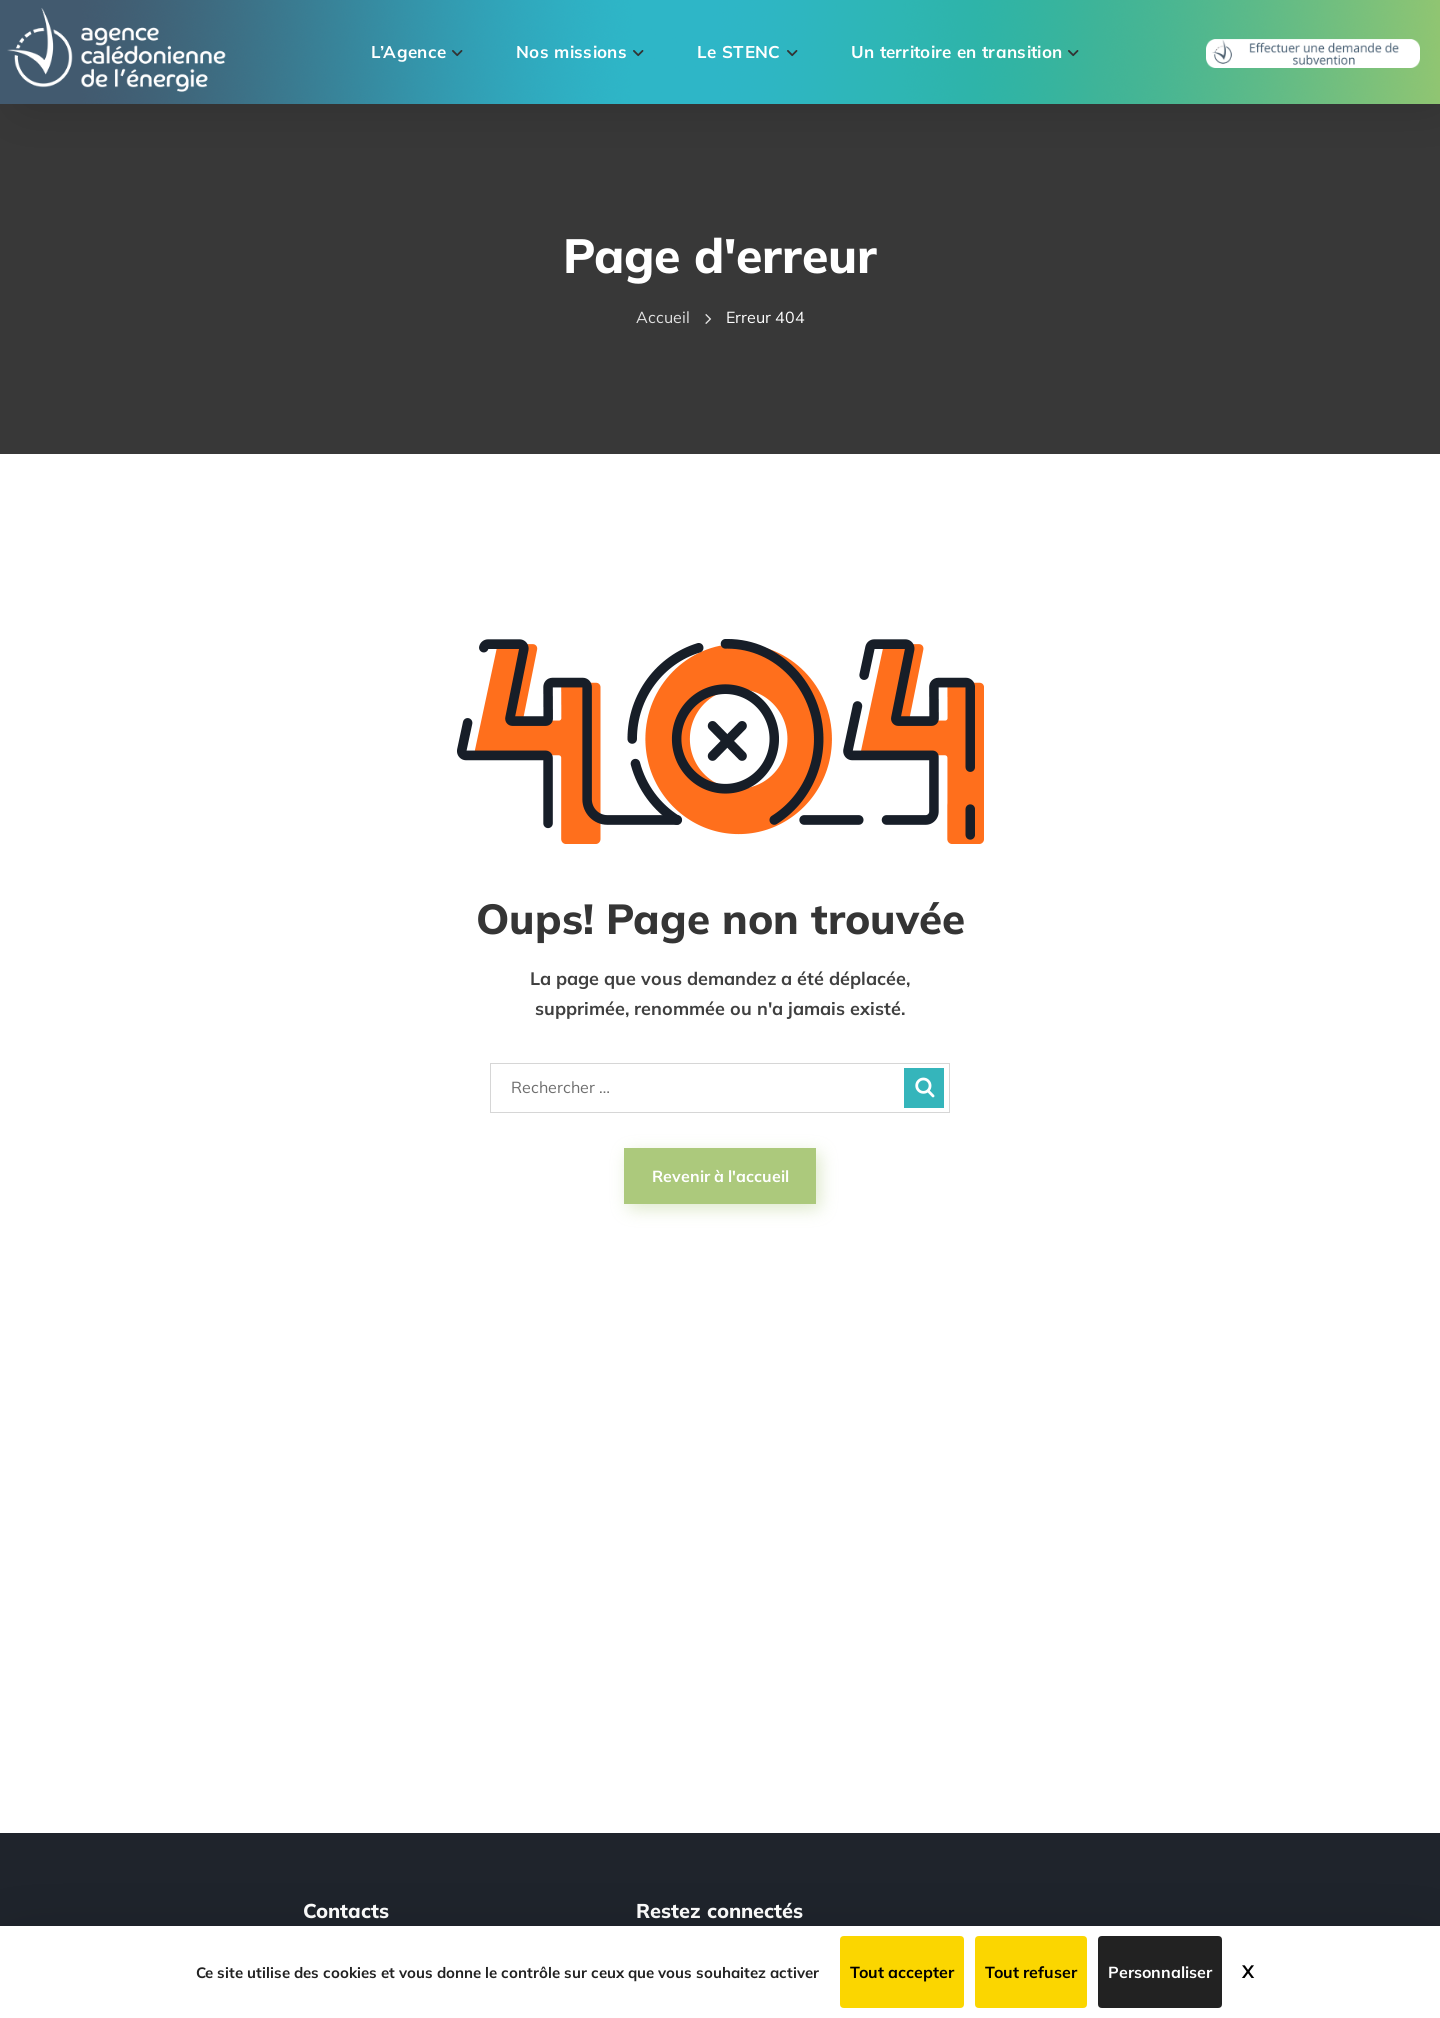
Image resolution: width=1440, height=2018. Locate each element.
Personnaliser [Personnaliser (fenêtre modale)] (1160, 1972)
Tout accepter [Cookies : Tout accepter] (902, 1972)
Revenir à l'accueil (720, 1176)
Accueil (663, 317)
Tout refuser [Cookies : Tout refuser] (1031, 1972)
